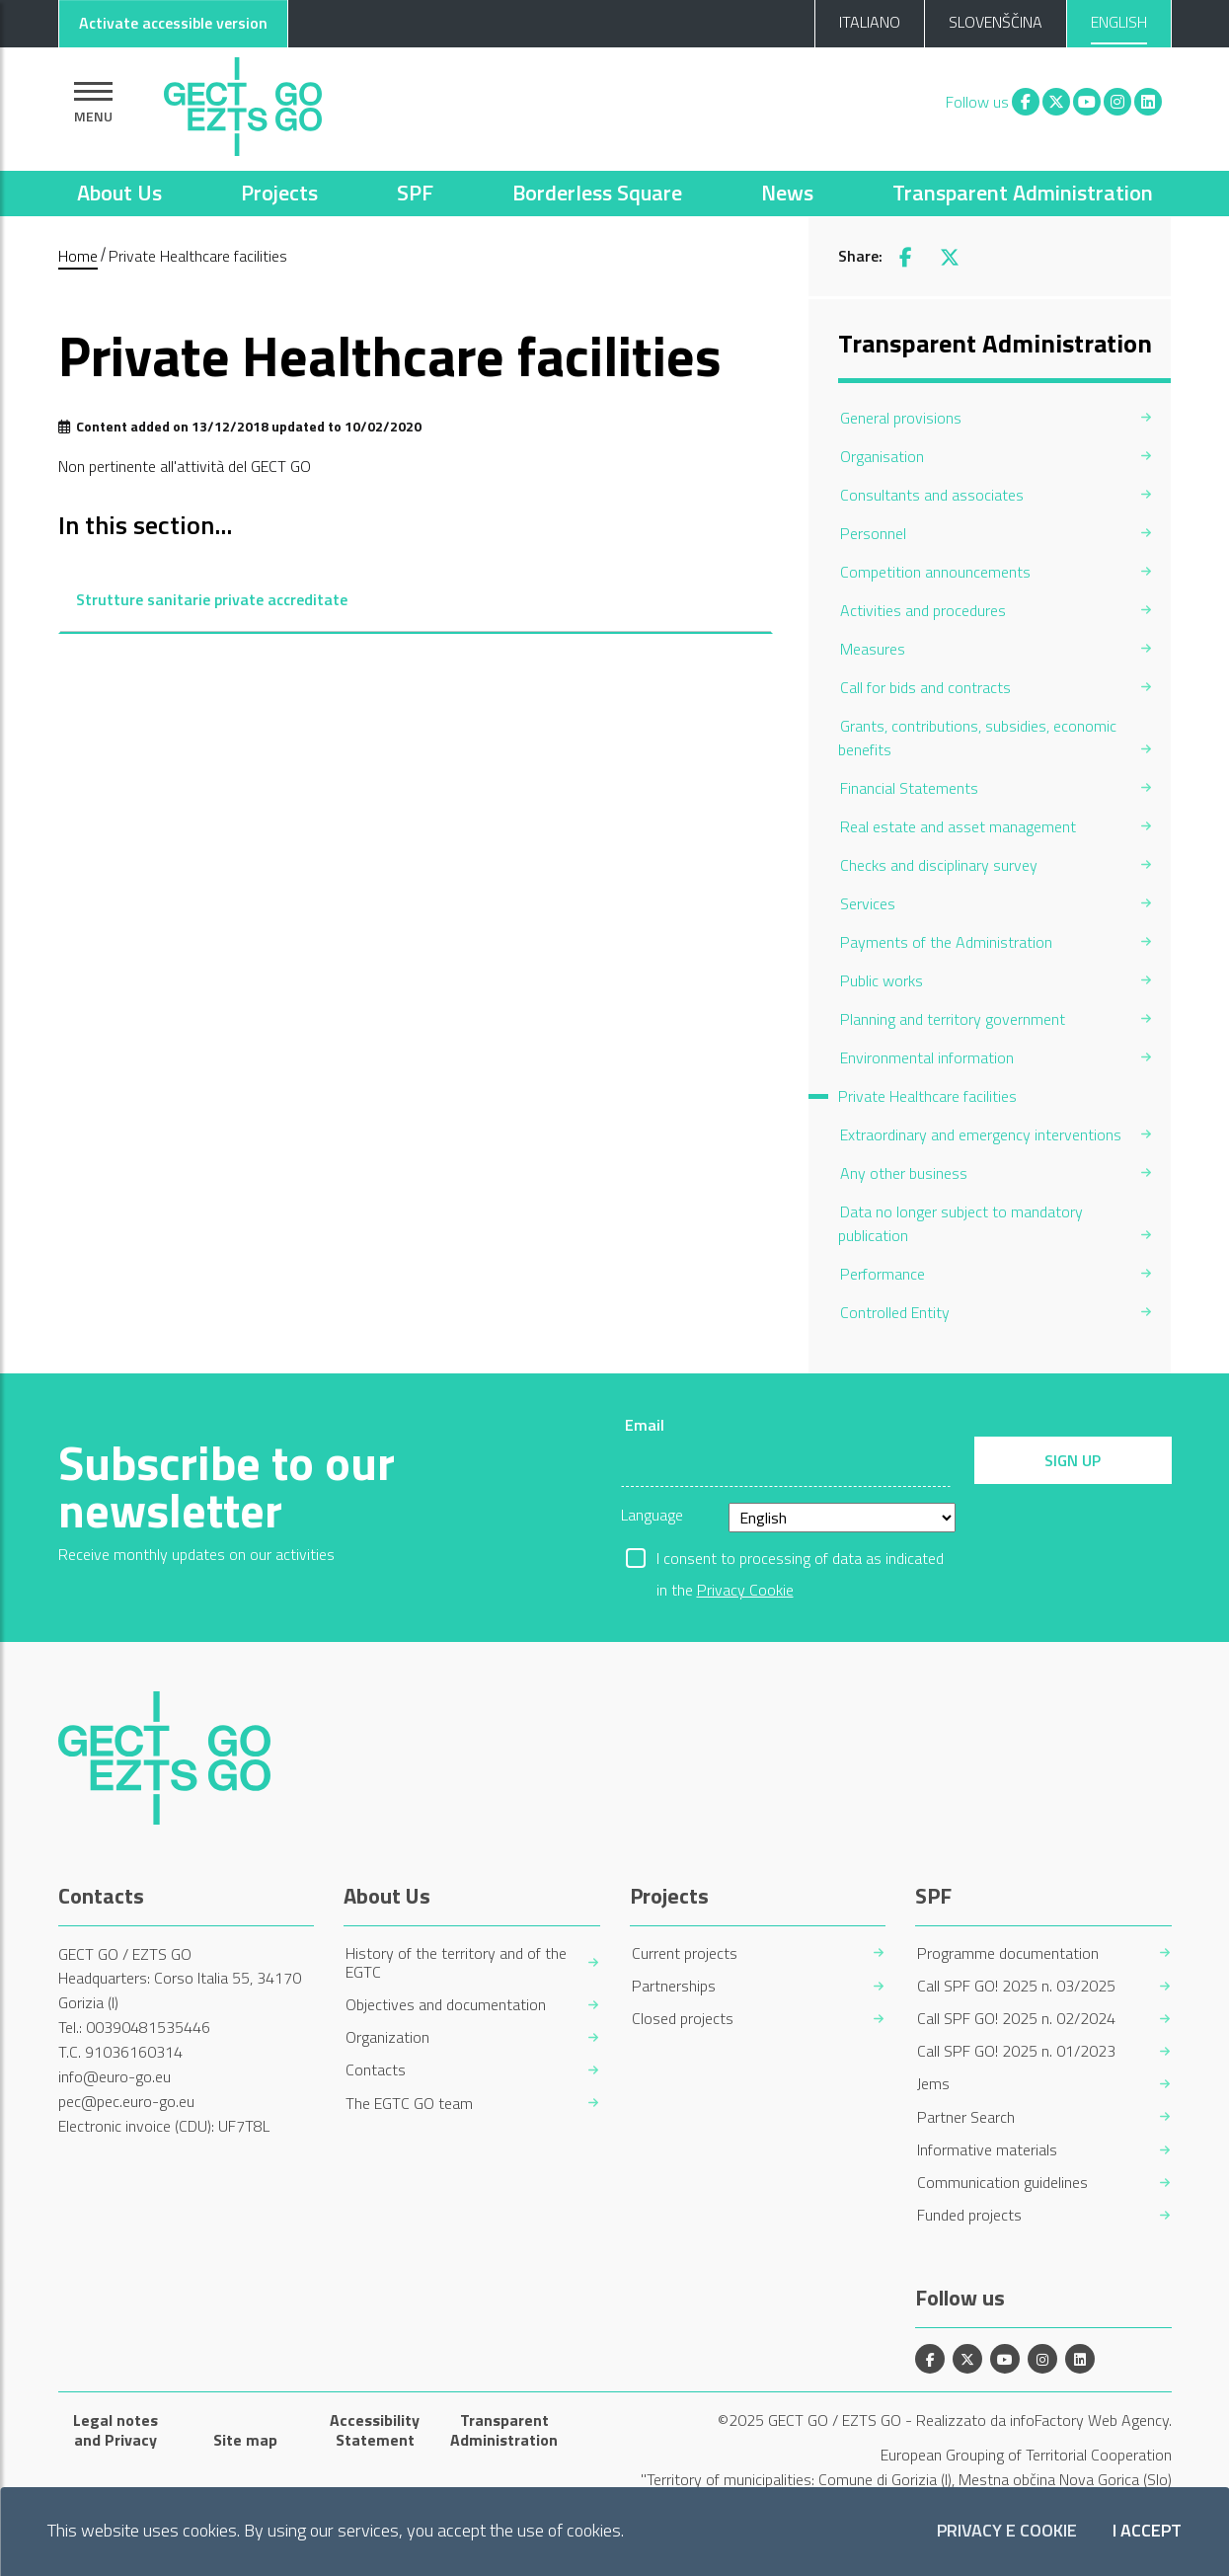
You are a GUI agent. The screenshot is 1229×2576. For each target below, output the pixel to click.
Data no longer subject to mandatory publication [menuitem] (960, 1223)
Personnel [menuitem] (873, 533)
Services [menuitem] (867, 903)
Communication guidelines (1002, 2182)
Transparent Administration (1022, 192)
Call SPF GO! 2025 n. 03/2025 (1016, 1986)
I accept (1147, 2531)
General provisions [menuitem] (900, 417)
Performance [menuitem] (882, 1274)
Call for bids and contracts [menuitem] (925, 687)
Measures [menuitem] (872, 649)
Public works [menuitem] (881, 980)
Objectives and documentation (446, 2004)
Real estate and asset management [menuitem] (958, 826)
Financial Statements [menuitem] (909, 788)
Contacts (376, 2070)
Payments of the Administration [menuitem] (946, 942)
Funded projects (969, 2215)
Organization (387, 2037)
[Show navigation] (93, 102)
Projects (279, 192)
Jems (933, 2083)
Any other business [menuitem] (903, 1173)
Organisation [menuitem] (882, 456)
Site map (245, 2440)
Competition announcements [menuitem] (935, 572)
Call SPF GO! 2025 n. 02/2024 (1016, 2018)
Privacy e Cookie (1007, 2531)
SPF (415, 192)
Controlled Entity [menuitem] (895, 1312)
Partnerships (674, 1986)
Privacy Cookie (745, 1589)
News (787, 192)
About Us (119, 192)
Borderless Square (597, 192)
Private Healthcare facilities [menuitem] (927, 1096)
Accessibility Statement (375, 2430)
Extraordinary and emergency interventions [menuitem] (980, 1134)
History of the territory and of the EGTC (456, 1963)
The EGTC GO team (409, 2103)
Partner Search (966, 2117)
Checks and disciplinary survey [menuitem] (938, 865)
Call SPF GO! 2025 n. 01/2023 (1016, 2051)
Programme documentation (1008, 1953)
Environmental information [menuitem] (927, 1057)
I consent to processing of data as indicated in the (800, 1560)
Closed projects (682, 2018)
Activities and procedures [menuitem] (923, 610)
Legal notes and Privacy (115, 2430)
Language (652, 1514)
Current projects (684, 1953)
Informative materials (987, 2150)
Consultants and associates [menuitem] (932, 495)
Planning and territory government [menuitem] (952, 1019)
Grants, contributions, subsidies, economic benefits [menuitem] (977, 737)
